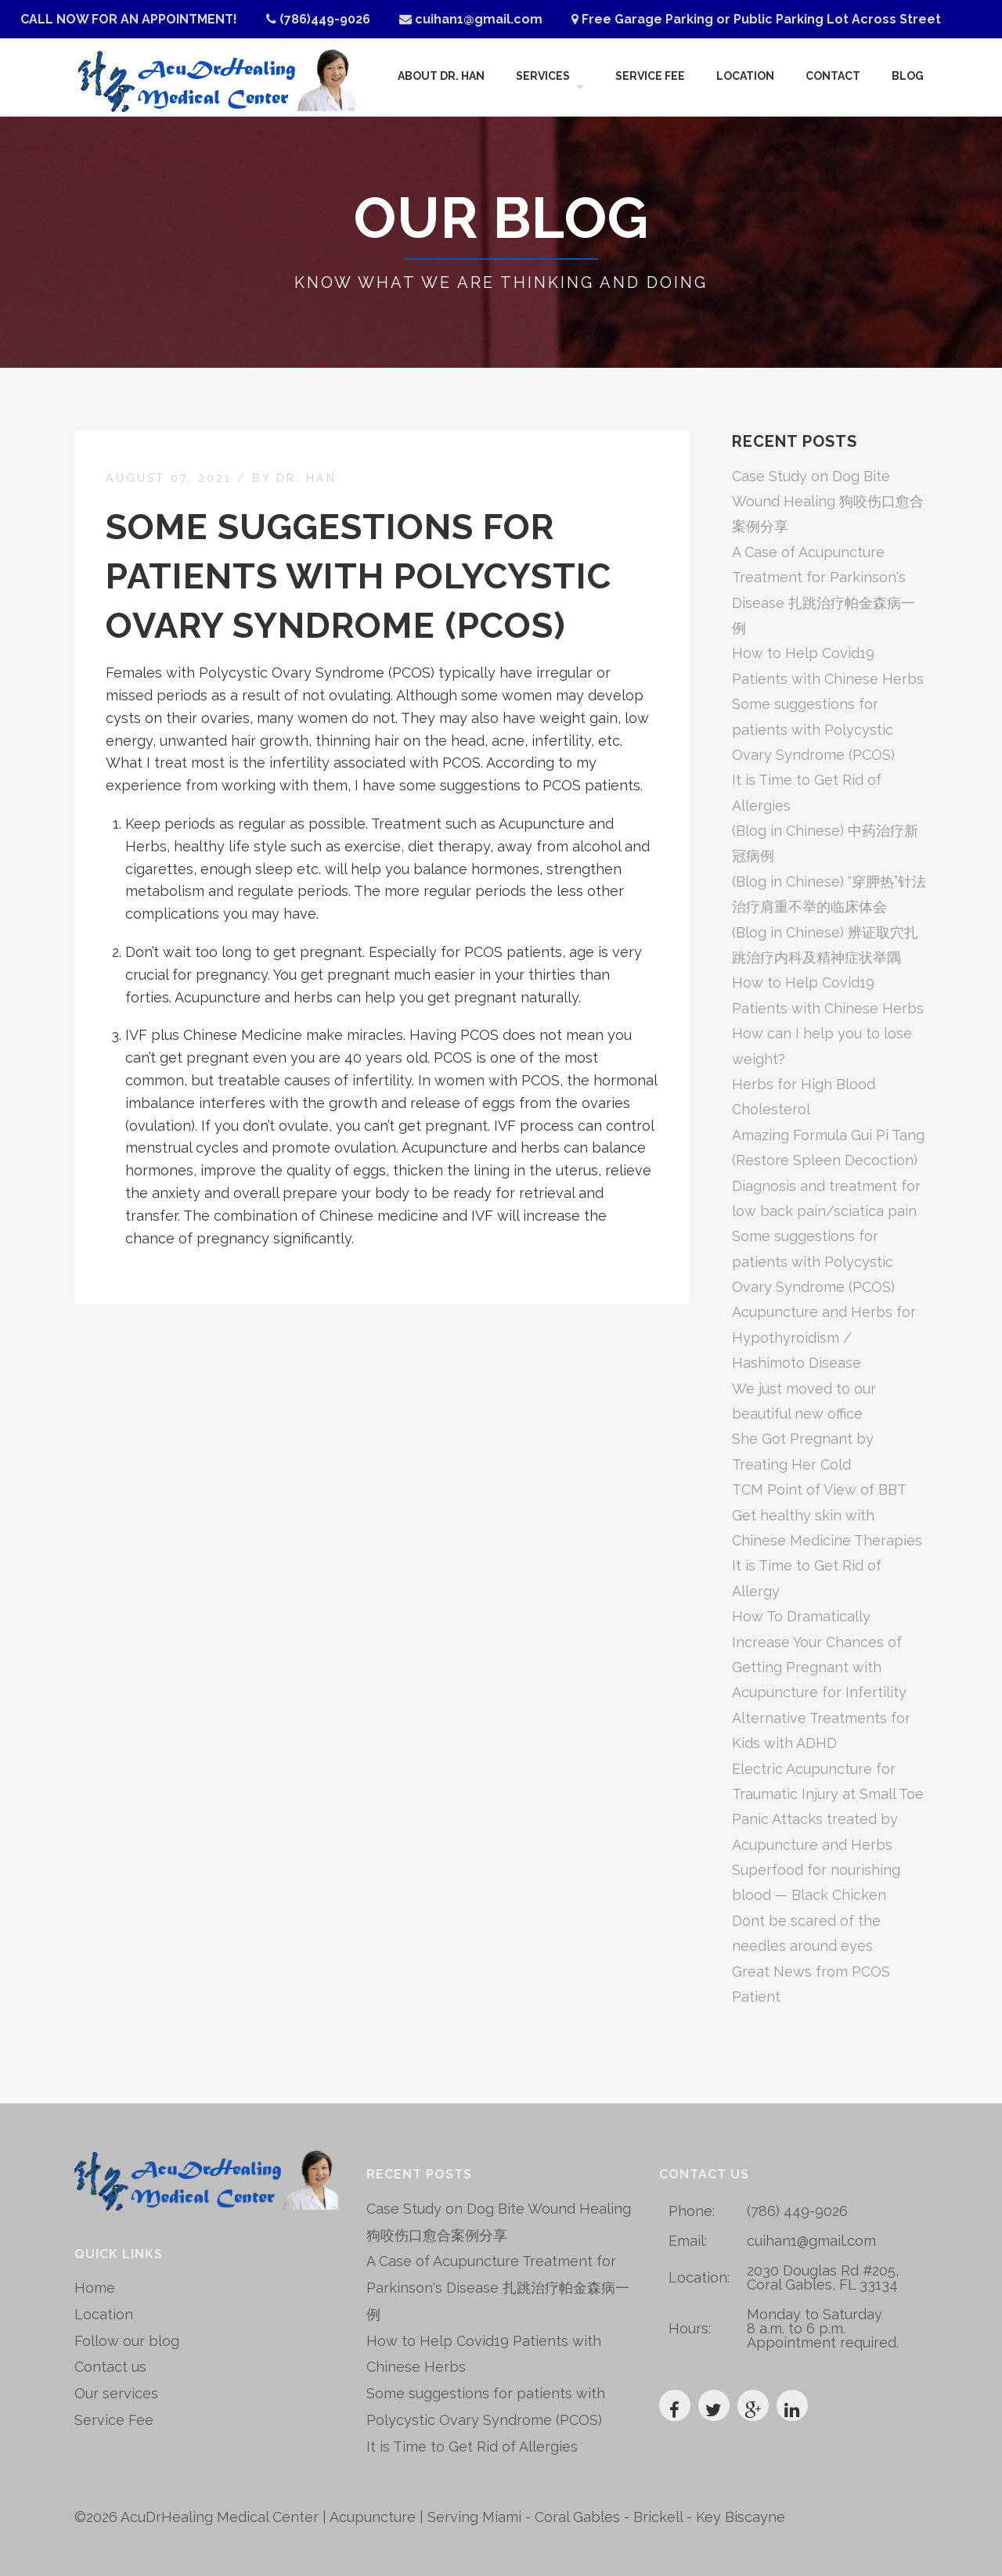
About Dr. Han (439, 77)
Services (541, 77)
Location (745, 77)
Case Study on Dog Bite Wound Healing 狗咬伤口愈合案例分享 (828, 501)
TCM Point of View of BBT (819, 1489)
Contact (833, 77)
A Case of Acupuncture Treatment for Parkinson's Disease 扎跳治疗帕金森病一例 (497, 2287)
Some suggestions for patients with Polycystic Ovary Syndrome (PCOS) (358, 576)
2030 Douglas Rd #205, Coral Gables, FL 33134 (823, 2277)
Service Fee (650, 77)
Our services (116, 2393)
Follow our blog (126, 2341)
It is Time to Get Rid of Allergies (472, 2446)
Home (94, 2287)
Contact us (110, 2366)
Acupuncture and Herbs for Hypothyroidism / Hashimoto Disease (824, 1337)
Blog (908, 77)
